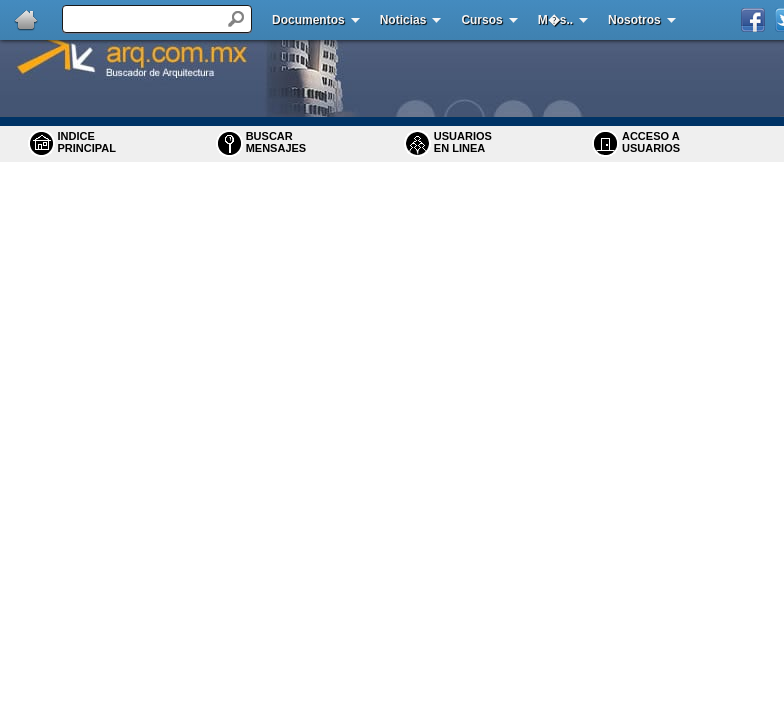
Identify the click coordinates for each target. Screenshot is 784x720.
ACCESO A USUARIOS (651, 142)
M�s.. (555, 20)
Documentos (308, 20)
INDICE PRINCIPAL (87, 142)
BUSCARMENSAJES (276, 142)
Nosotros (634, 20)
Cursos (481, 20)
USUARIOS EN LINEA (463, 142)
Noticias (403, 20)
